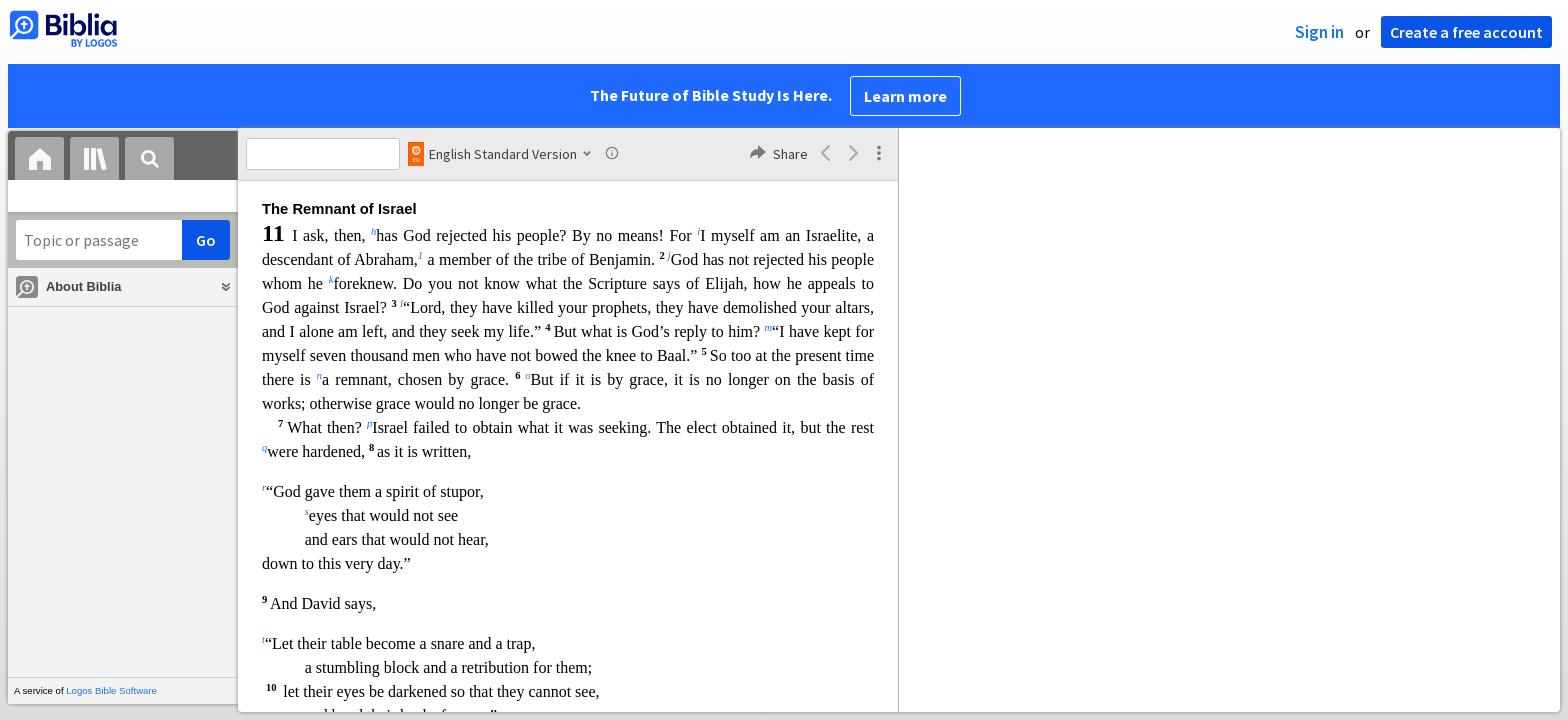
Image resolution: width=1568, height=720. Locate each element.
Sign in (1319, 32)
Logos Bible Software (111, 690)
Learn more (905, 96)
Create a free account (1466, 32)
